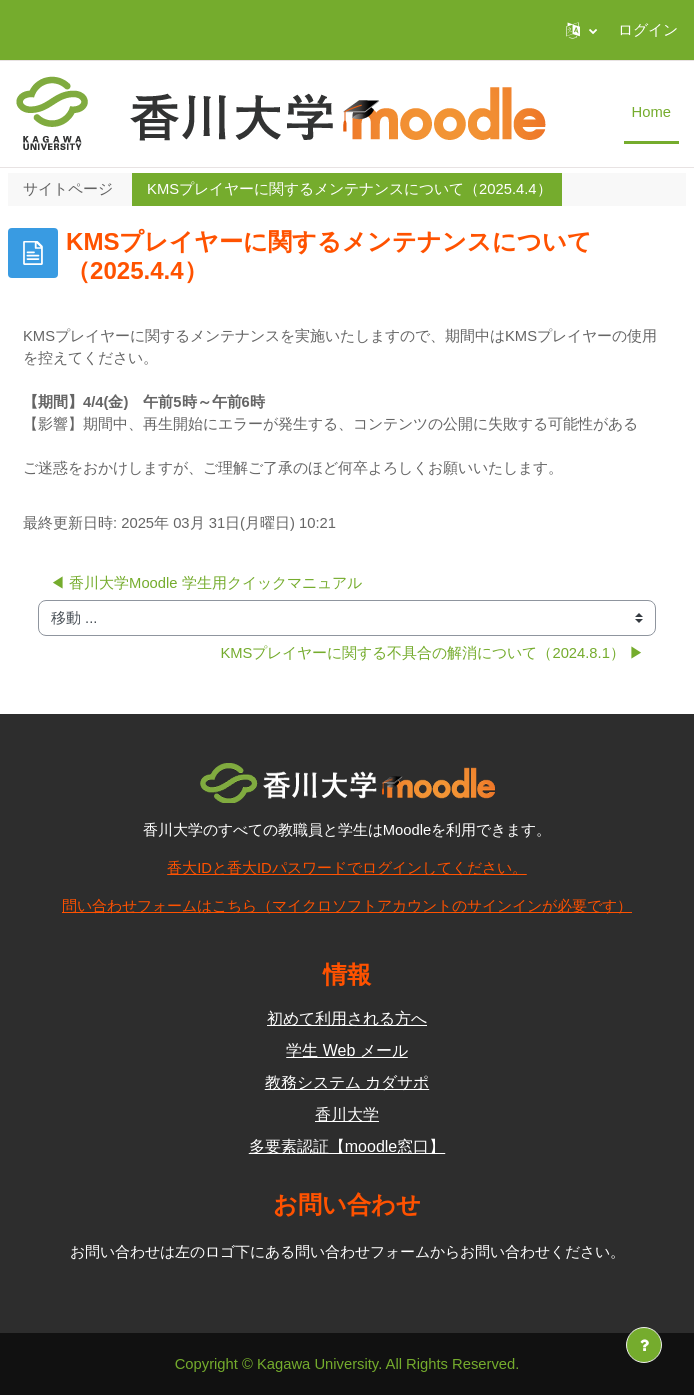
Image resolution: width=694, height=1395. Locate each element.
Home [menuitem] (651, 112)
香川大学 (347, 1114)
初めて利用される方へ (347, 1018)
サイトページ (68, 189)
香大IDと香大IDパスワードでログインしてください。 (347, 868)
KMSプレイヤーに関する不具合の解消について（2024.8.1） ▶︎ (432, 653)
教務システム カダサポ (347, 1082)
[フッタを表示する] (644, 1345)
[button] (581, 30)
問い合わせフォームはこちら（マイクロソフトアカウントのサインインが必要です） (347, 906)
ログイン (648, 30)
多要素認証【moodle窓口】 (347, 1146)
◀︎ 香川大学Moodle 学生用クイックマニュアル (206, 583)
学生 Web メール (347, 1050)
